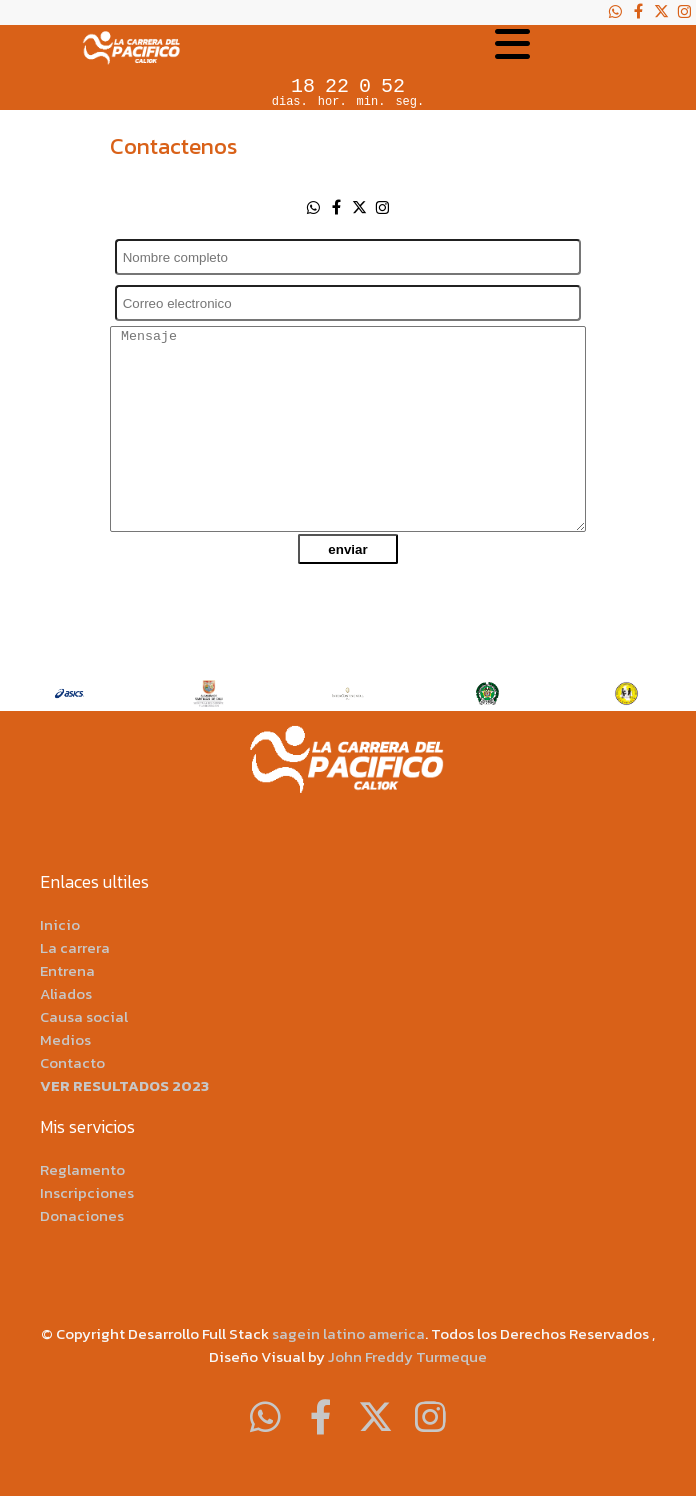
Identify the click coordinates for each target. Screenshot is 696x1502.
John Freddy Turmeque (407, 1356)
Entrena (67, 970)
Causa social (84, 1016)
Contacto (72, 1062)
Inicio (60, 924)
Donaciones (82, 1215)
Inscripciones (87, 1192)
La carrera (75, 947)
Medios (65, 1039)
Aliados (66, 993)
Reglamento (82, 1169)
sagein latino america (348, 1333)
